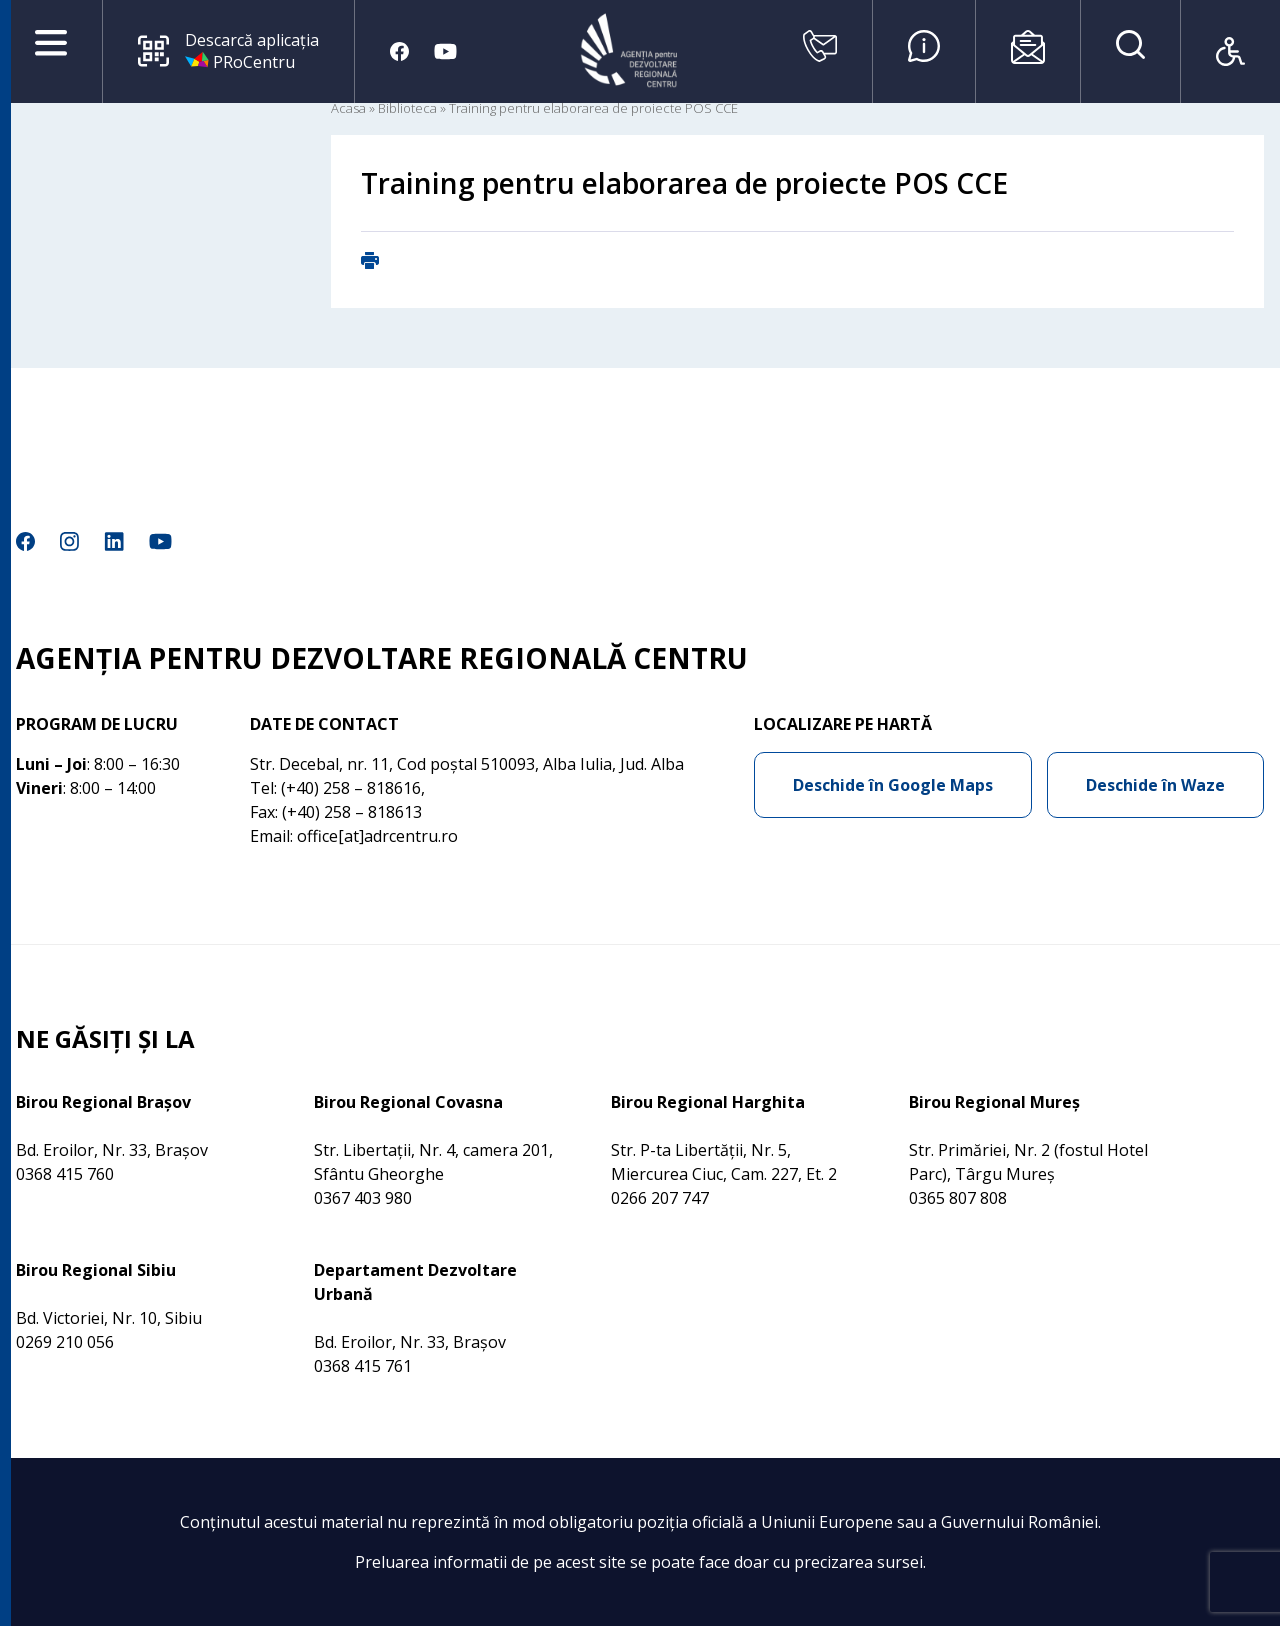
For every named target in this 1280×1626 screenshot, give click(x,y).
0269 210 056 (65, 1342)
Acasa (348, 108)
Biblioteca (407, 108)
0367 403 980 (363, 1198)
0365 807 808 (958, 1198)
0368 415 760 (65, 1174)
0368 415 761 (363, 1366)
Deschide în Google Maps (893, 785)
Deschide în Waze (1155, 785)
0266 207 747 (660, 1198)
